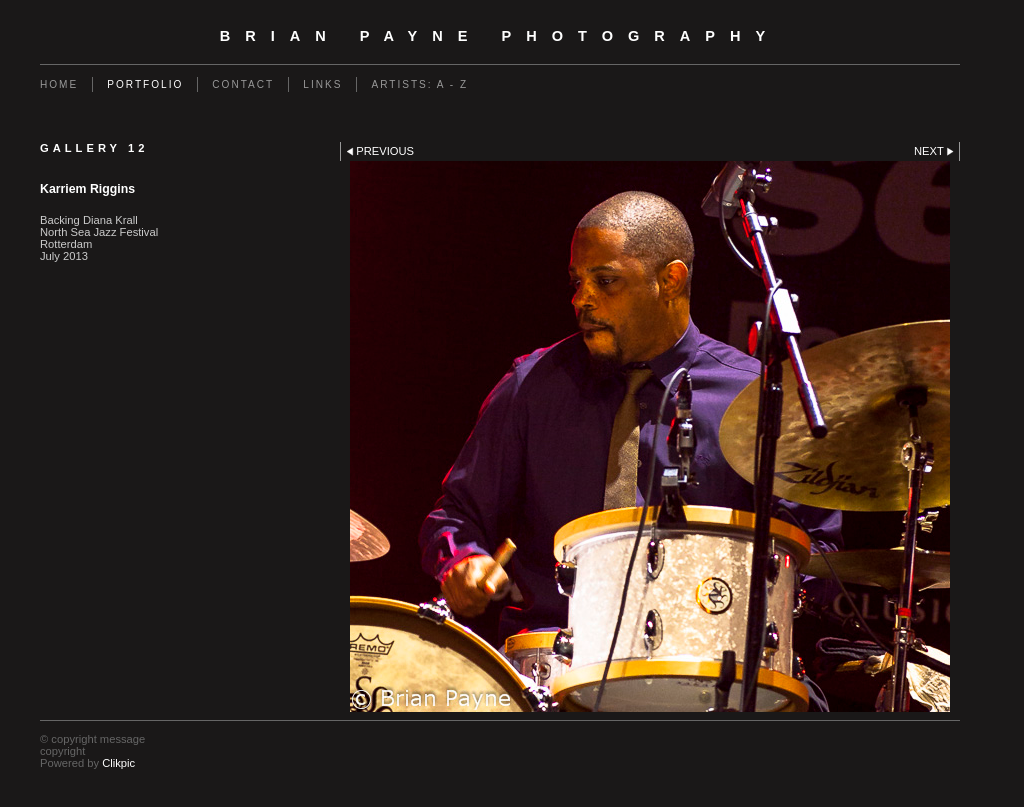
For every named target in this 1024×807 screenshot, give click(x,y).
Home (59, 84)
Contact (243, 84)
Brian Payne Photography (500, 36)
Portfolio (145, 84)
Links (322, 84)
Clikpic (118, 763)
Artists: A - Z (419, 84)
